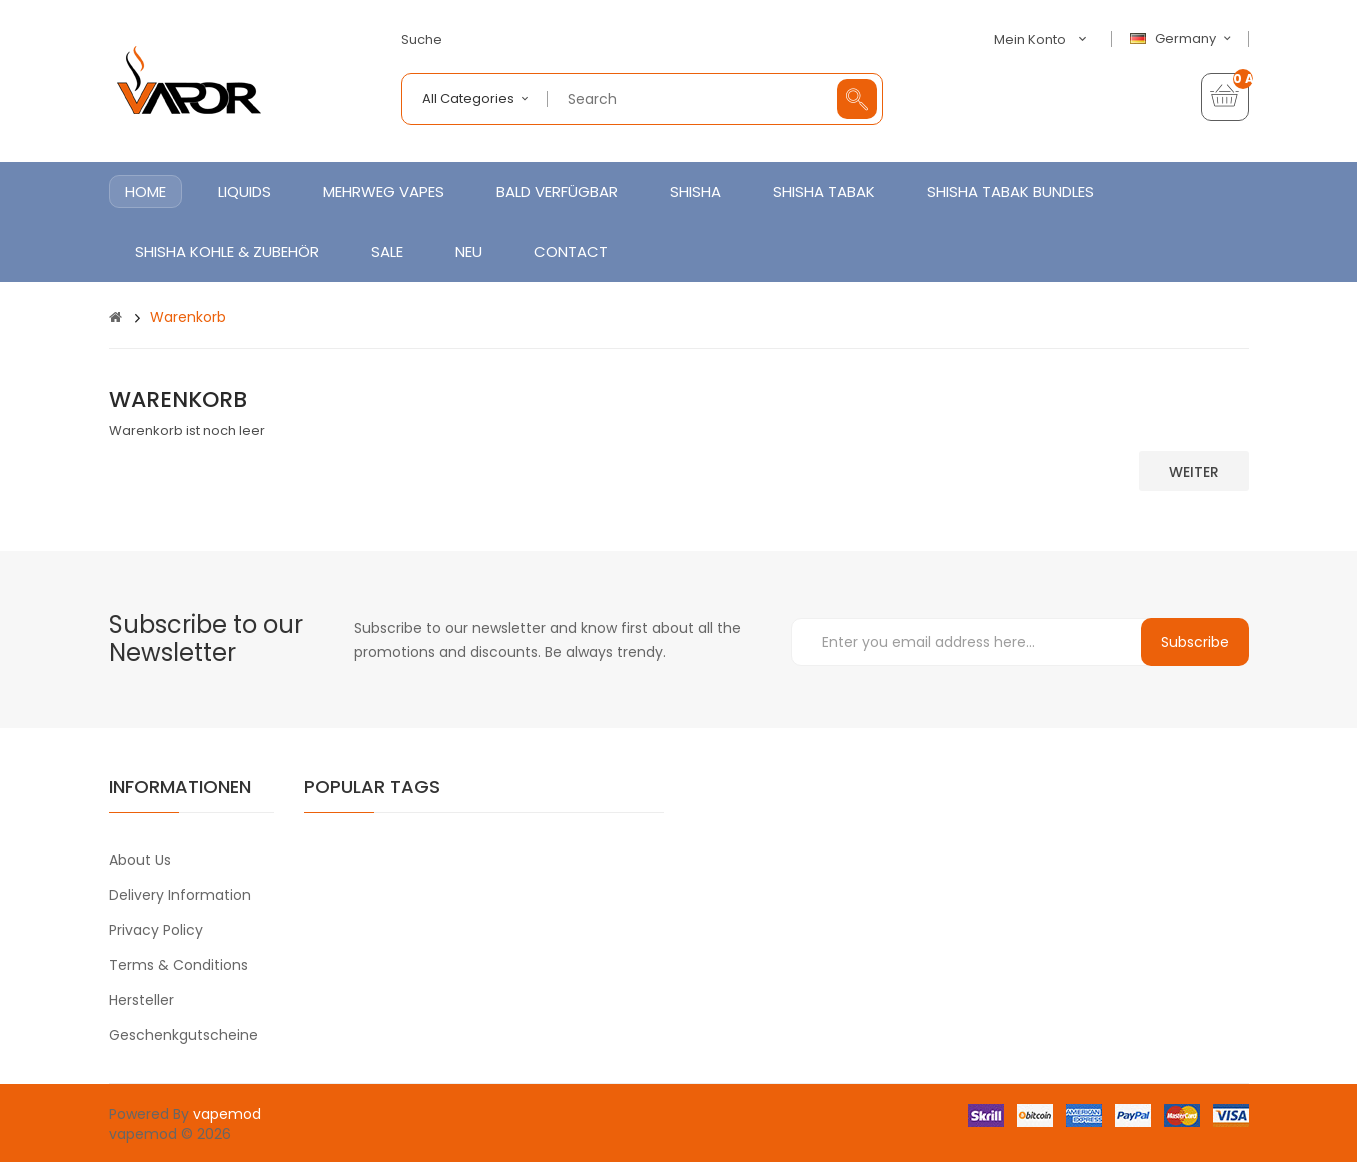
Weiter (1194, 472)
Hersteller (141, 1000)
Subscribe (1195, 642)
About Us (140, 860)
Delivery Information (180, 895)
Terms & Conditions (178, 965)
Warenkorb (188, 317)
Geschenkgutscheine (183, 1035)
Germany (1183, 39)
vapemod (227, 1114)
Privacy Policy (156, 930)
